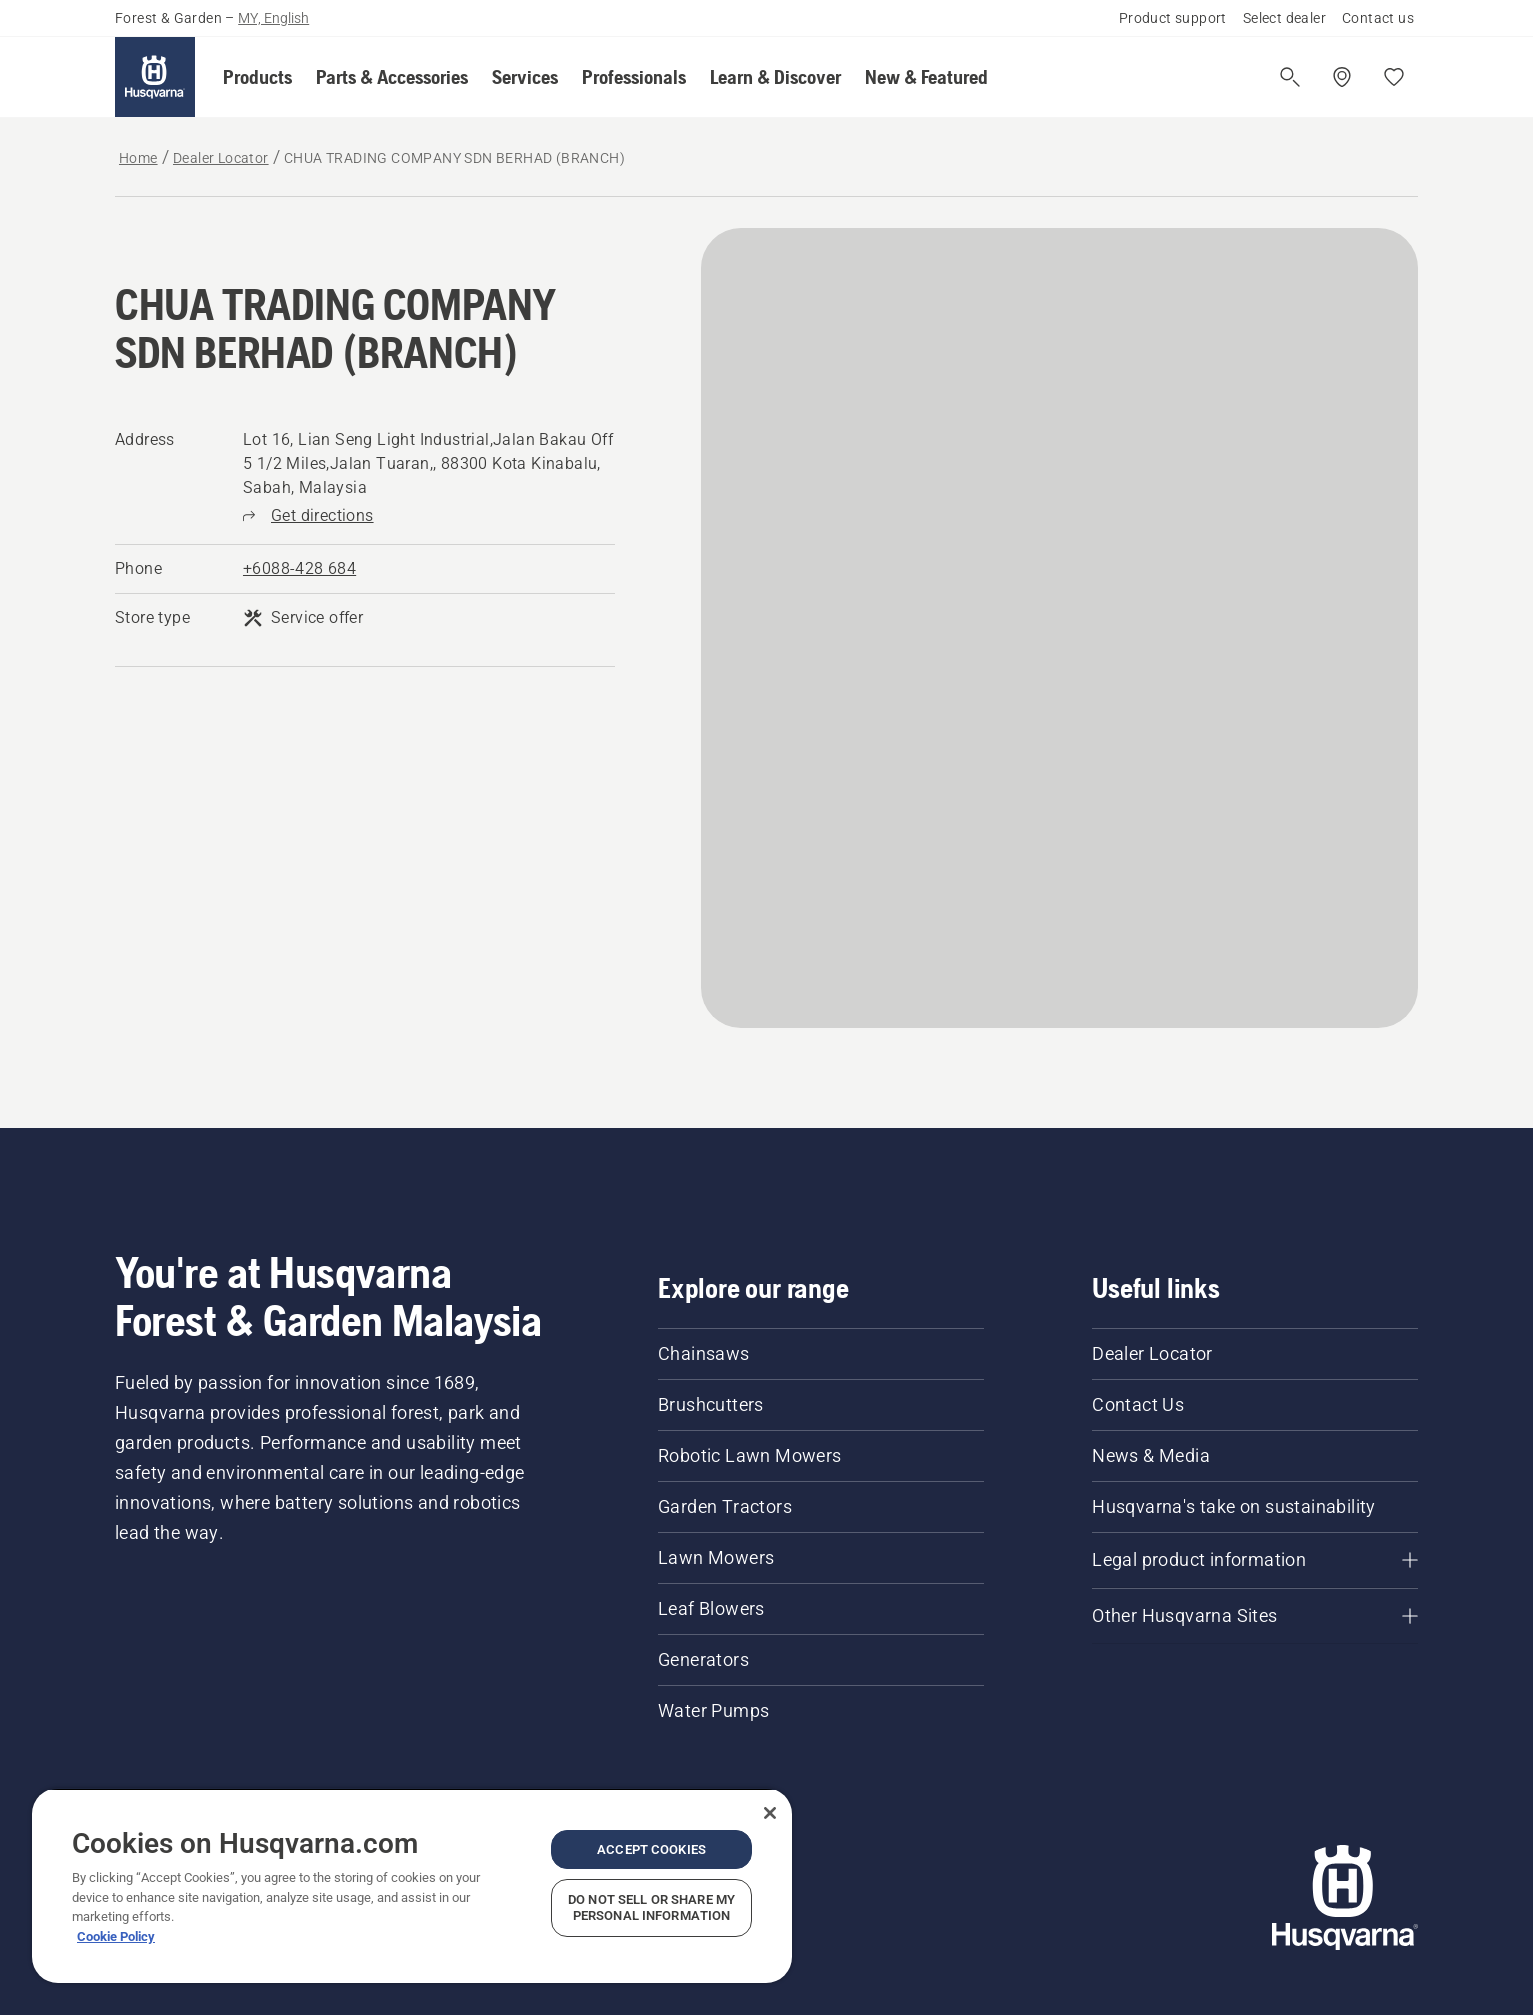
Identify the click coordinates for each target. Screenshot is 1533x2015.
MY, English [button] (273, 18)
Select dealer (1284, 18)
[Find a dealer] (1342, 77)
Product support (1173, 18)
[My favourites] (1394, 77)
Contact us (1378, 18)
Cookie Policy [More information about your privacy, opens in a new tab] (116, 1936)
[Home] (155, 77)
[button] (257, 77)
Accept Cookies (651, 1849)
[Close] (770, 1813)
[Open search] (1290, 77)
